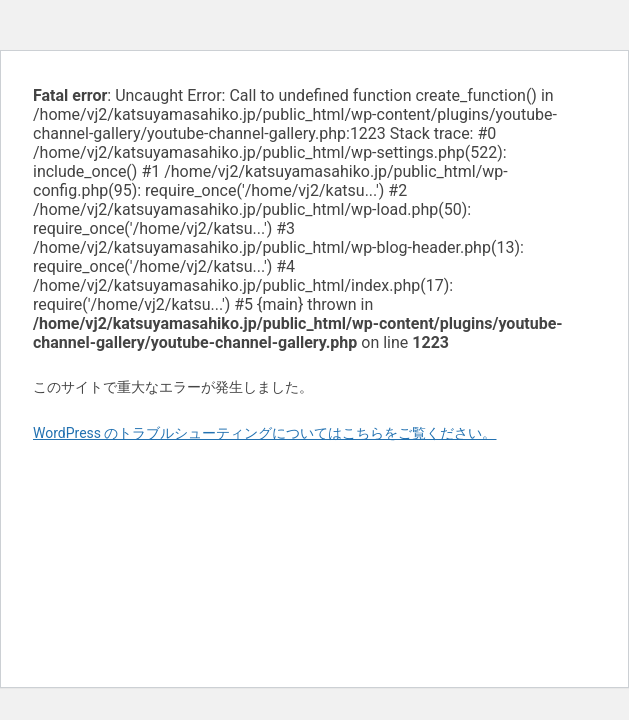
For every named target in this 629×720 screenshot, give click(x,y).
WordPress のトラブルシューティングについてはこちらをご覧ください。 (265, 433)
